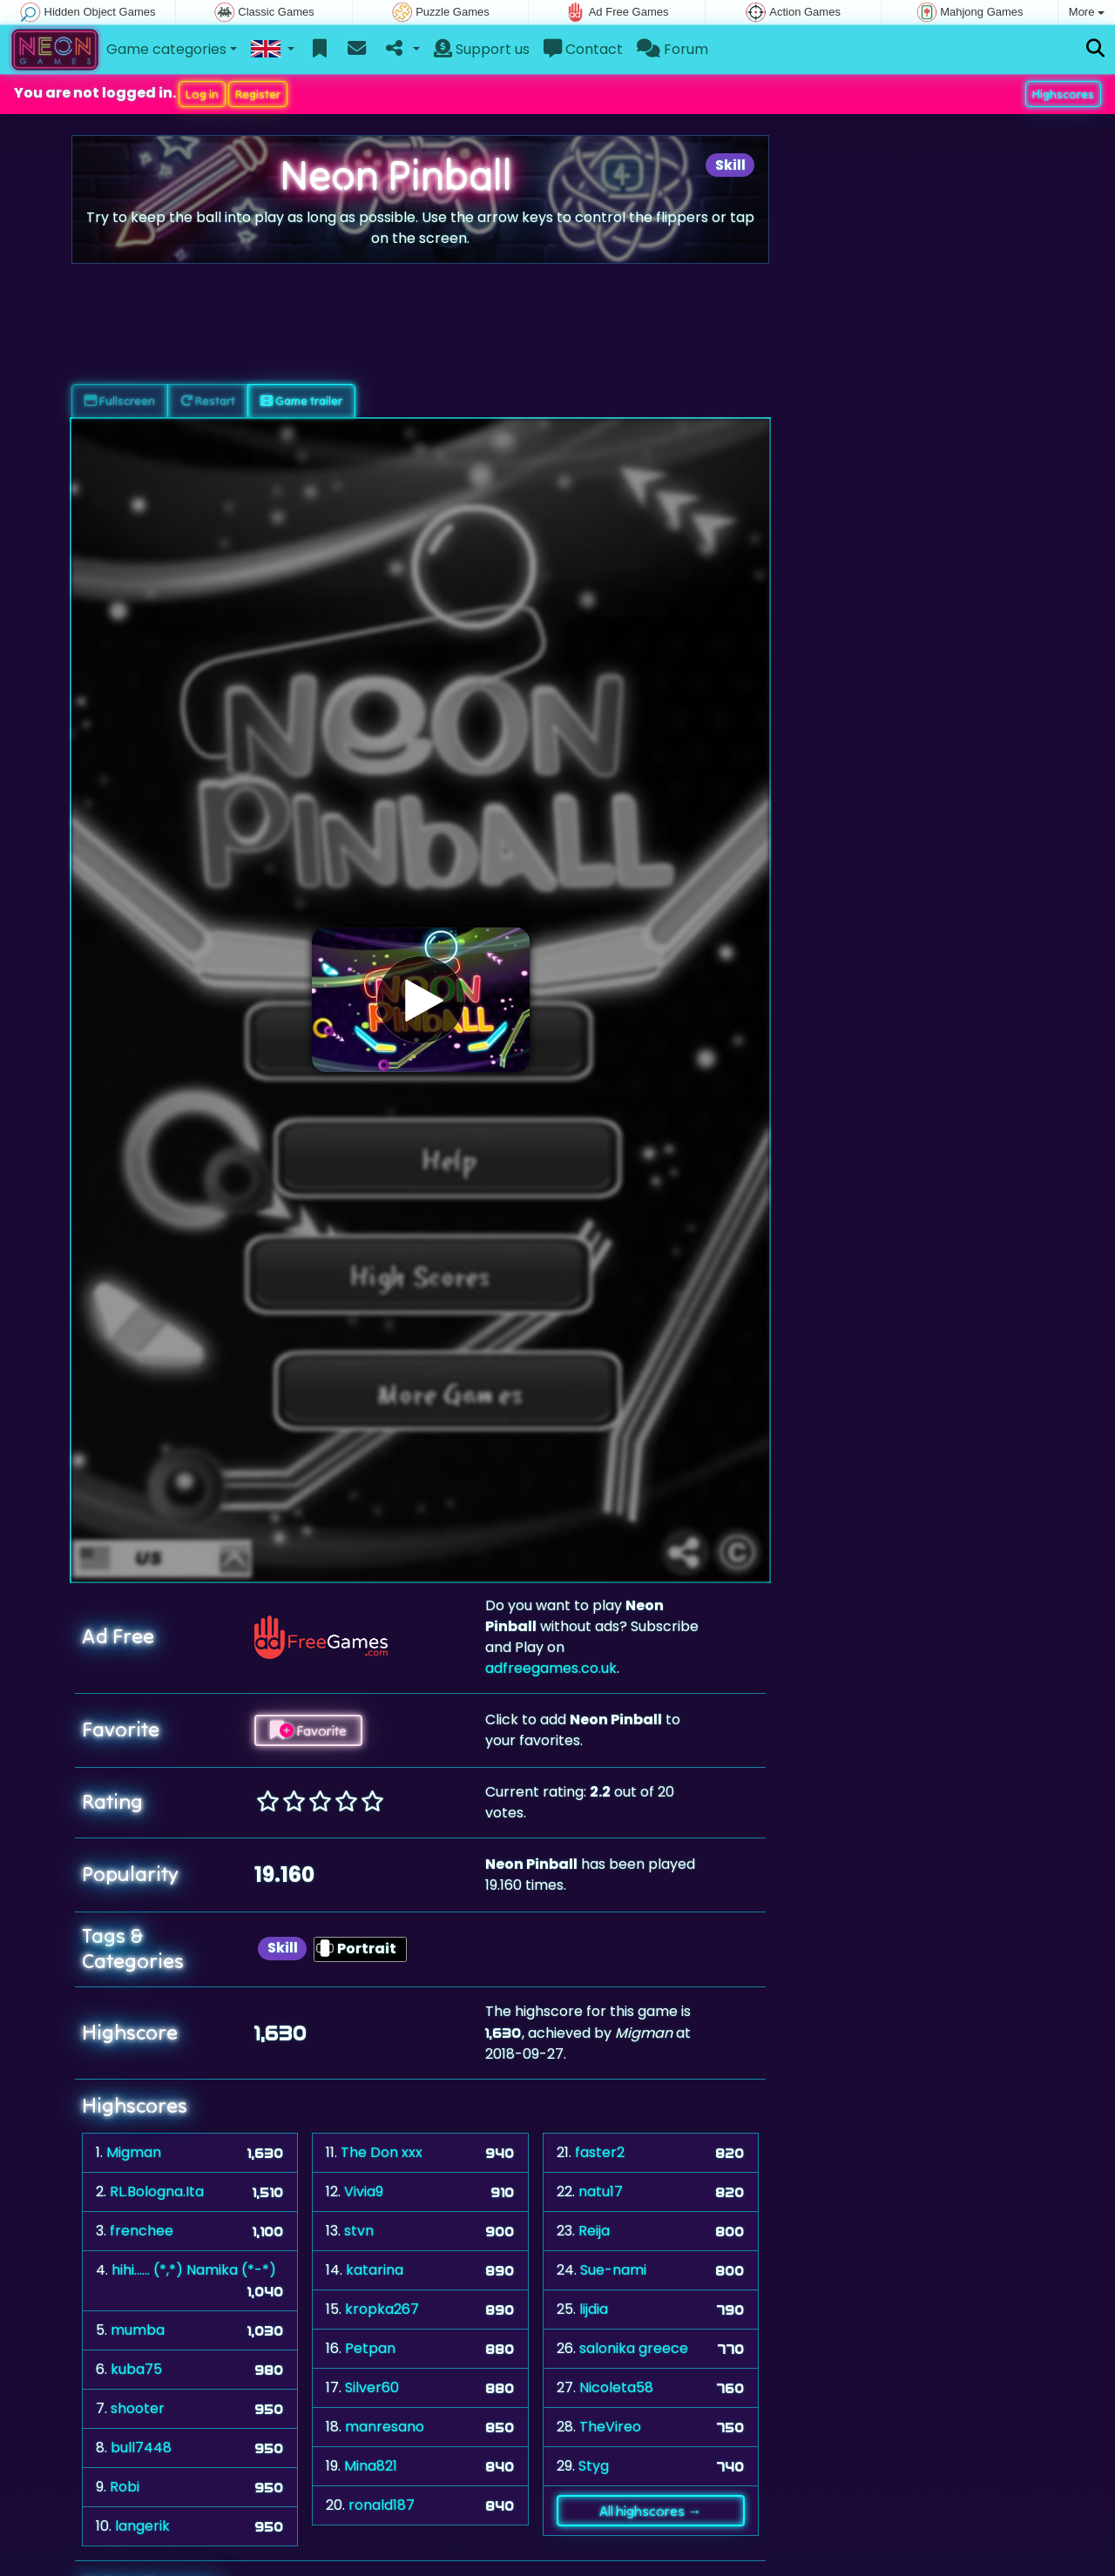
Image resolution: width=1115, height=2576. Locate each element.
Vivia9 (363, 2192)
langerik (142, 2526)
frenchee (141, 2231)
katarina (374, 2270)
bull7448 (141, 2448)
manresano (384, 2427)
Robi (124, 2487)
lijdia (593, 2309)
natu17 (600, 2192)
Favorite (308, 1730)
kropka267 (382, 2309)
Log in (202, 94)
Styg (593, 2466)
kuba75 (136, 2369)
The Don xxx (381, 2152)
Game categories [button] (166, 49)
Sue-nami (613, 2270)
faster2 (600, 2152)
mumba (138, 2330)
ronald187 (381, 2505)
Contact (583, 49)
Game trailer (301, 400)
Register (257, 94)
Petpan (370, 2348)
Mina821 (370, 2466)
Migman (133, 2152)
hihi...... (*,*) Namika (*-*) (194, 2270)
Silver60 (372, 2387)
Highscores (1063, 94)
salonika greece (633, 2348)
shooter (138, 2408)
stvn (359, 2231)
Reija (594, 2231)
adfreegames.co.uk (551, 1668)
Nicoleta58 (616, 2387)
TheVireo (610, 2427)
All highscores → (650, 2510)
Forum (672, 49)
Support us (482, 49)
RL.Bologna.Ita (157, 2192)
